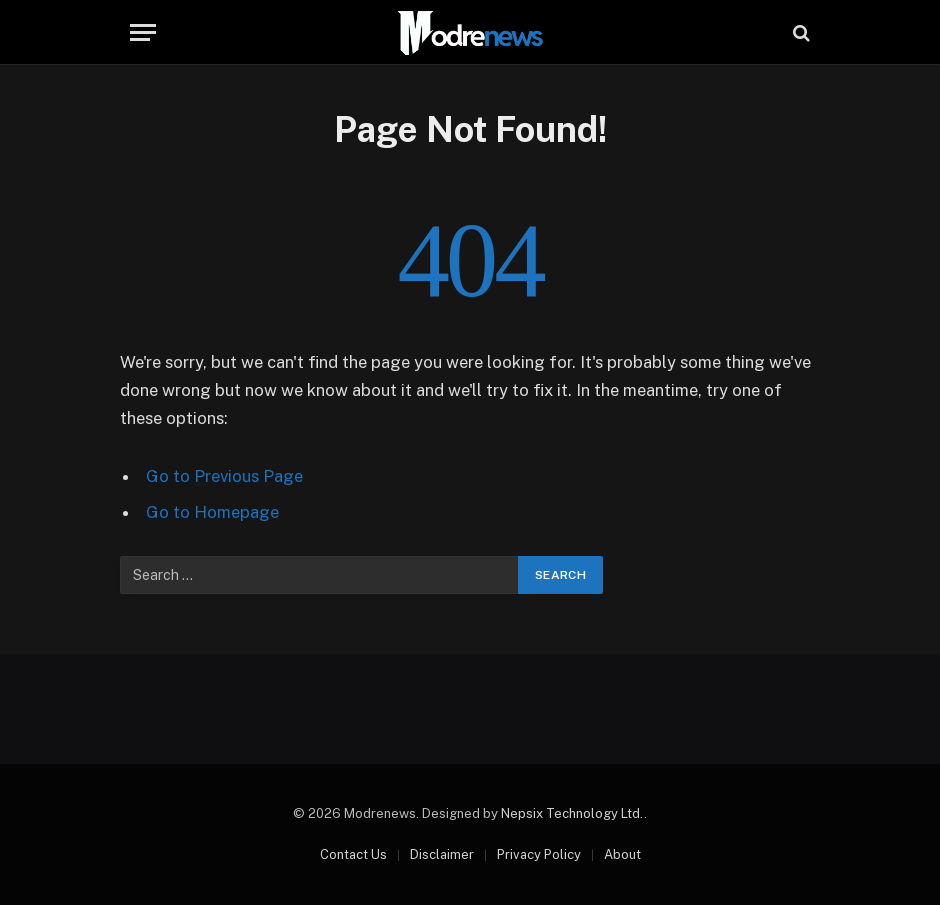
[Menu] (143, 32)
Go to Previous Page (224, 476)
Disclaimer (442, 854)
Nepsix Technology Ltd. (572, 813)
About (622, 854)
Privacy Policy (539, 854)
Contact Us (353, 854)
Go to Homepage (212, 512)
